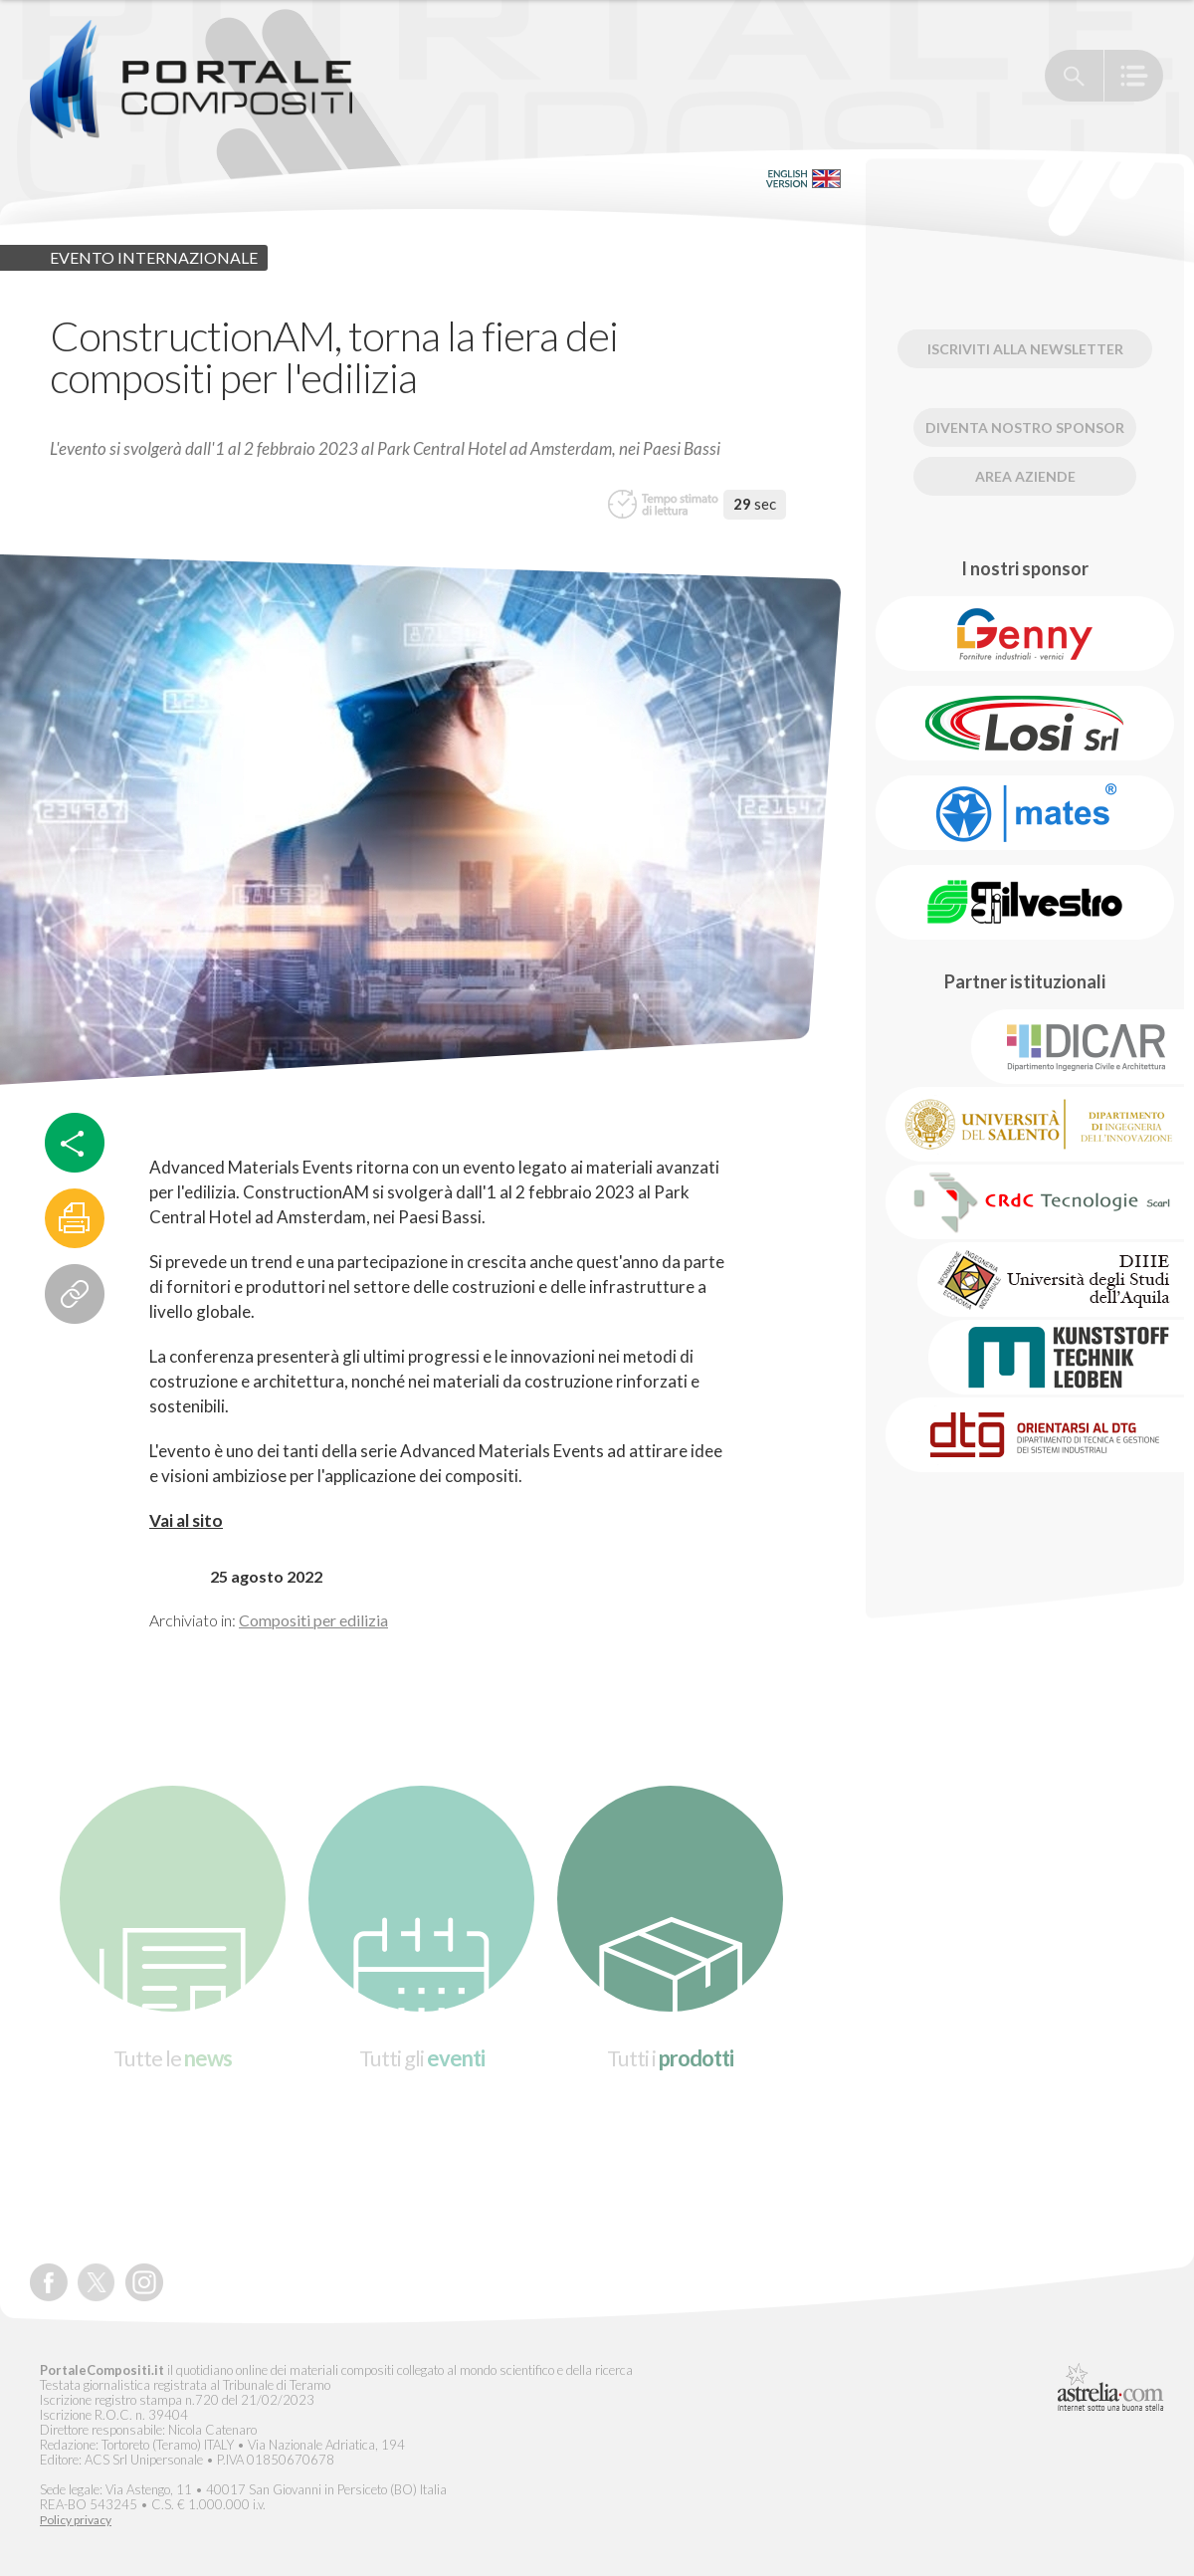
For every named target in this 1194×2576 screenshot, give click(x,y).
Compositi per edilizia (313, 1619)
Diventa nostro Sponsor (1024, 427)
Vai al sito (186, 1520)
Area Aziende (1025, 476)
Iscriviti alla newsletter (1025, 348)
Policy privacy (75, 2520)
